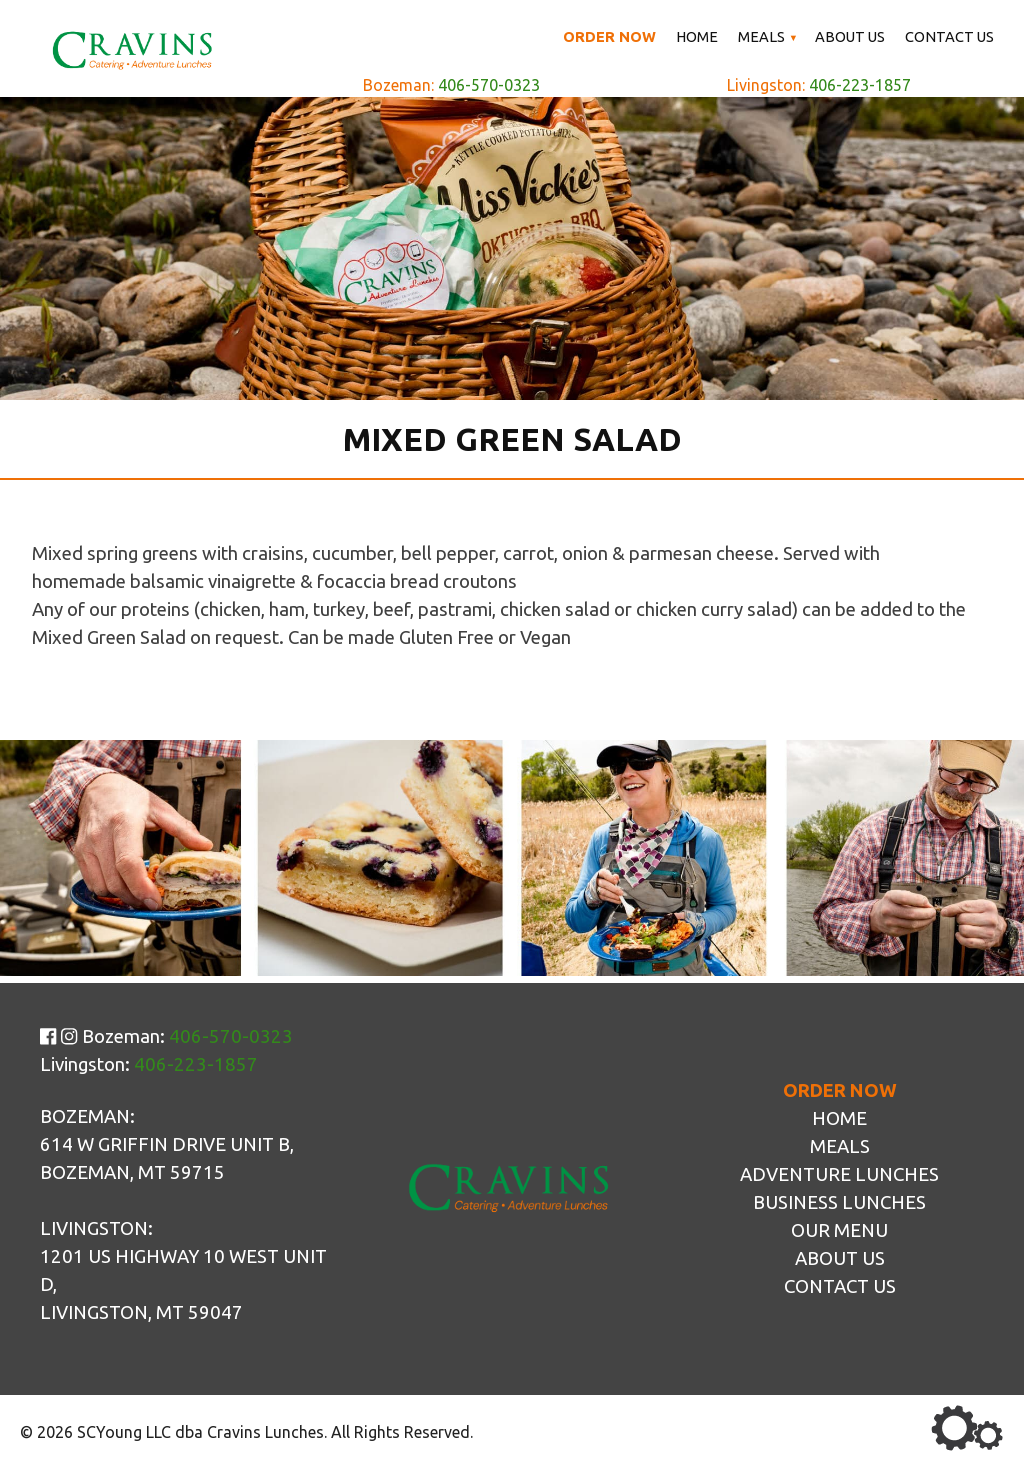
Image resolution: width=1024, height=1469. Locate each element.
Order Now (609, 36)
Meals (761, 36)
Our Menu (839, 1230)
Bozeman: (451, 85)
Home (697, 36)
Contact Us (949, 36)
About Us (850, 36)
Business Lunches (839, 1202)
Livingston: (819, 85)
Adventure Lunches (839, 1174)
